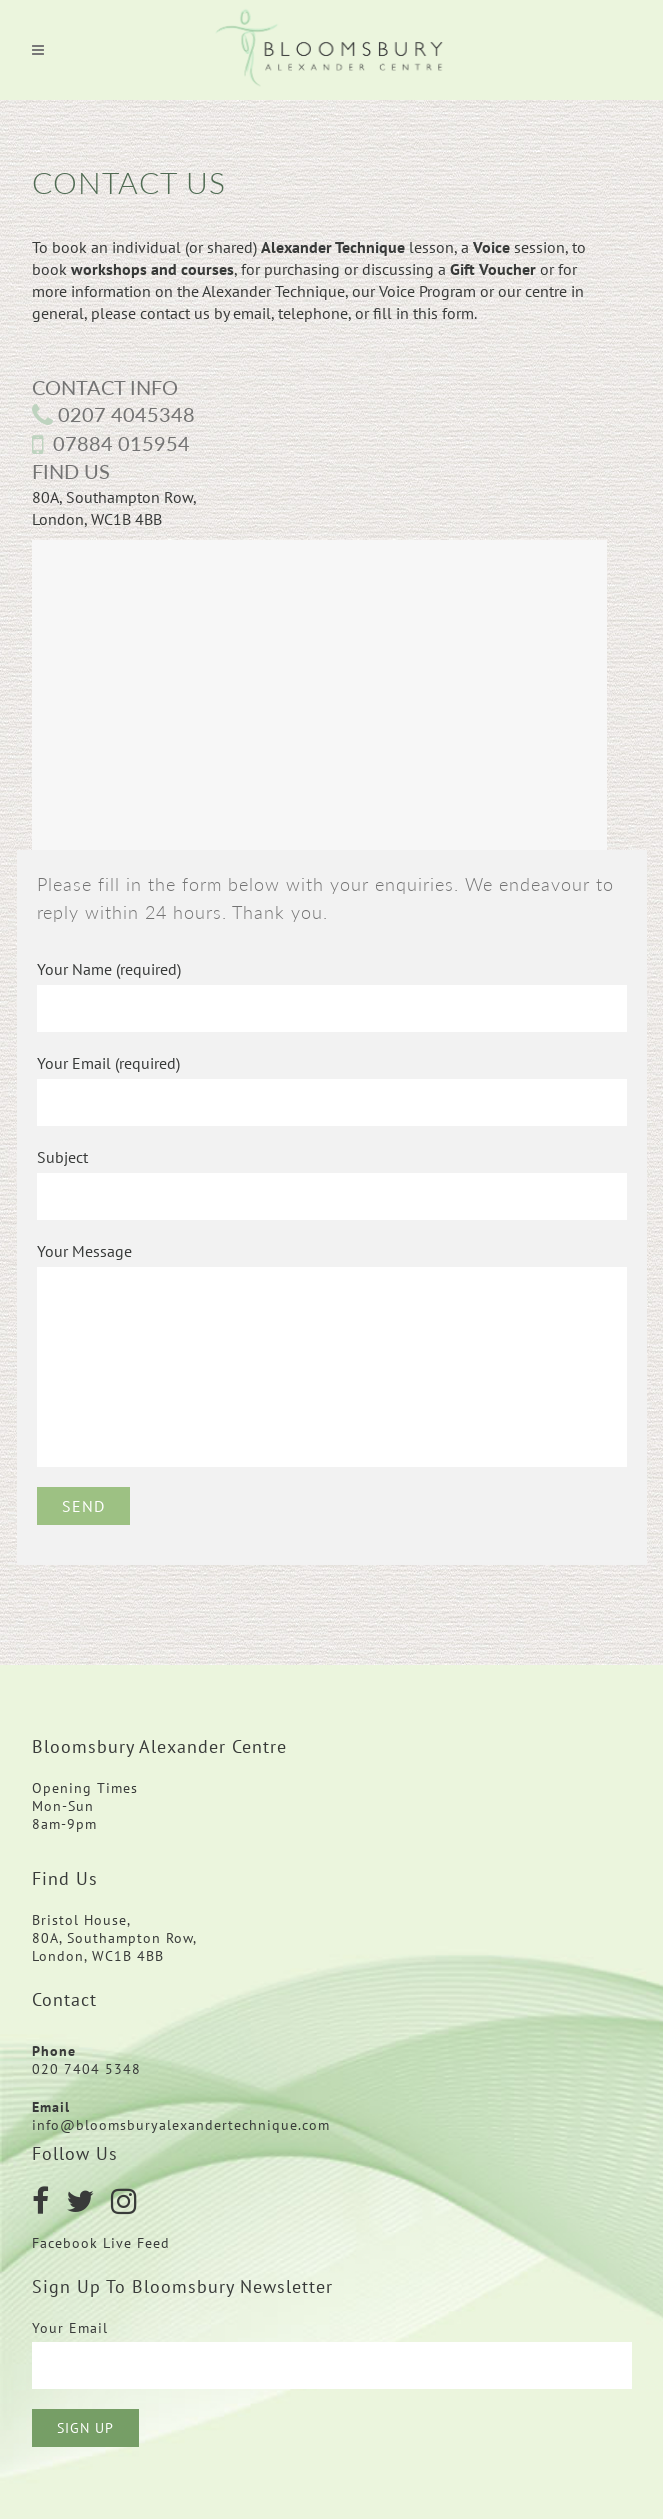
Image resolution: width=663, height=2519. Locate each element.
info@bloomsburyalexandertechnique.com (181, 2125)
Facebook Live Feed (103, 2243)
